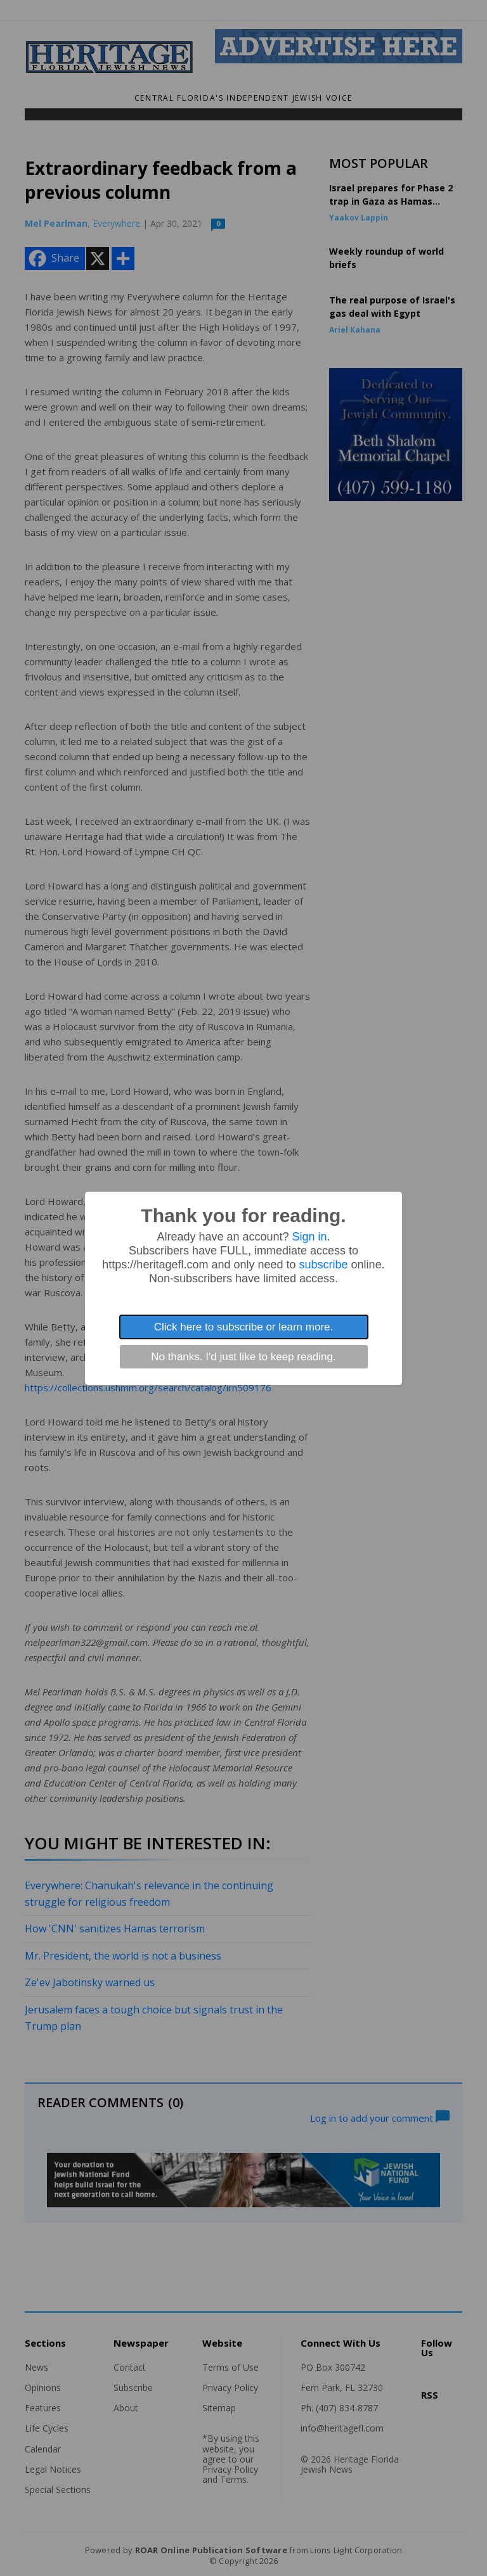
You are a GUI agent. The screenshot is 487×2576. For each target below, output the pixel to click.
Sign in (309, 1236)
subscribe (323, 1264)
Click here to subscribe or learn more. (244, 1327)
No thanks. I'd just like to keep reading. (243, 1357)
